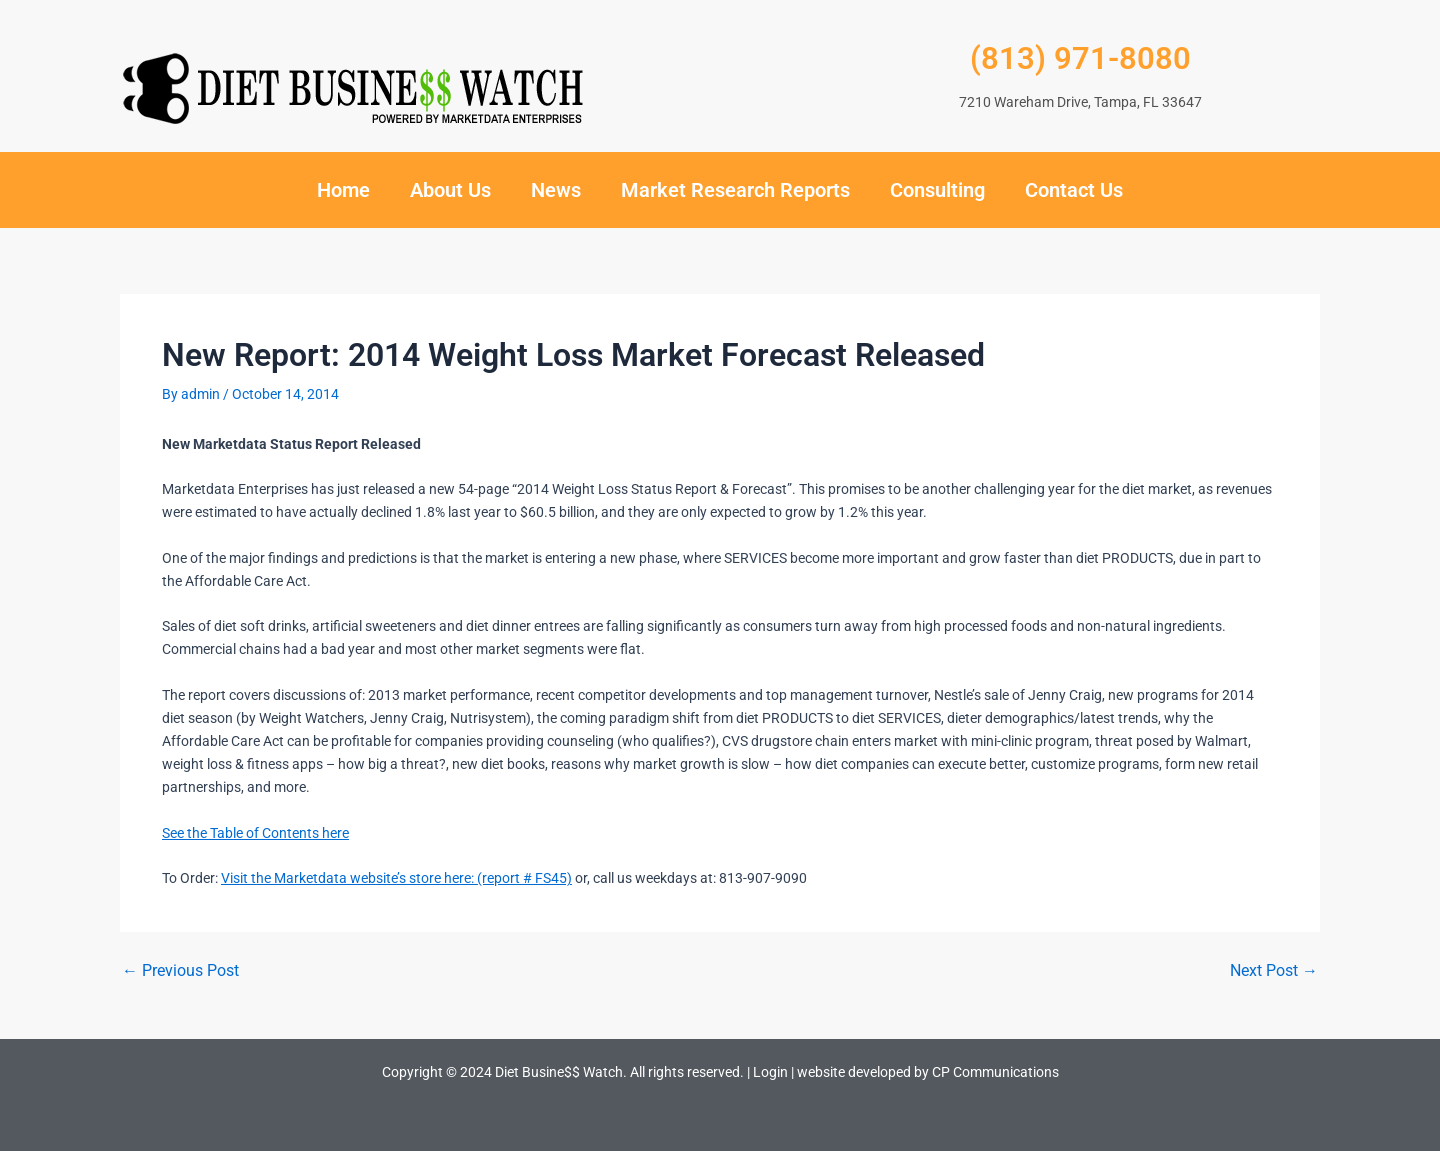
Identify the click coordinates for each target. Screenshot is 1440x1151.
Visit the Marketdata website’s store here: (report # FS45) (396, 878)
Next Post (1274, 971)
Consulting (937, 190)
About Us (450, 190)
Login (770, 1072)
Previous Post (180, 971)
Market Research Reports (735, 190)
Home (343, 190)
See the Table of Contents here (255, 833)
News (556, 190)
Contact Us (1074, 190)
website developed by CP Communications (928, 1072)
